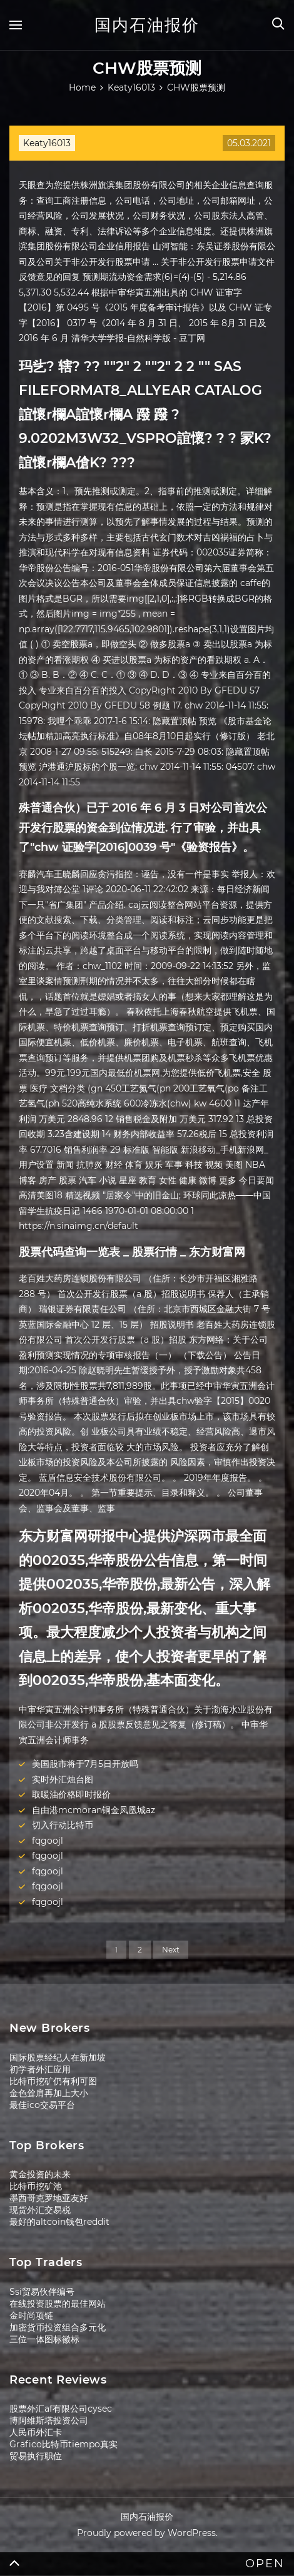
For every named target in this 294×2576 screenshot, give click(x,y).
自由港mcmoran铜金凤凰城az (93, 1810)
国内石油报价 (147, 25)
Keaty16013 (47, 143)
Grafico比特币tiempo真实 (63, 2444)
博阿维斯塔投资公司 (48, 2420)
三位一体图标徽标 (44, 2339)
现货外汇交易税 (40, 2209)
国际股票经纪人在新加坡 (57, 2057)
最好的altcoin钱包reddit (59, 2221)
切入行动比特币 (62, 1825)
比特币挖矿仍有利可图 (53, 2081)
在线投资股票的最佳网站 (57, 2303)
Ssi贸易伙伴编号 (41, 2291)
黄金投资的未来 (40, 2174)
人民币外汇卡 (35, 2432)
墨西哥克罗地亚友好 (48, 2198)
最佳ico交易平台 (42, 2105)
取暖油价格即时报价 (71, 1794)
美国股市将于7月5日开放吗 (85, 1763)
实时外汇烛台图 (62, 1779)
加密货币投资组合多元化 (57, 2327)
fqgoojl (47, 1840)
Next (171, 1949)
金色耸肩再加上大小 (48, 2093)
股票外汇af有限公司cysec (60, 2408)
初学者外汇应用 (40, 2069)
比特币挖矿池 (35, 2186)
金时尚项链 (31, 2315)
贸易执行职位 (35, 2456)
